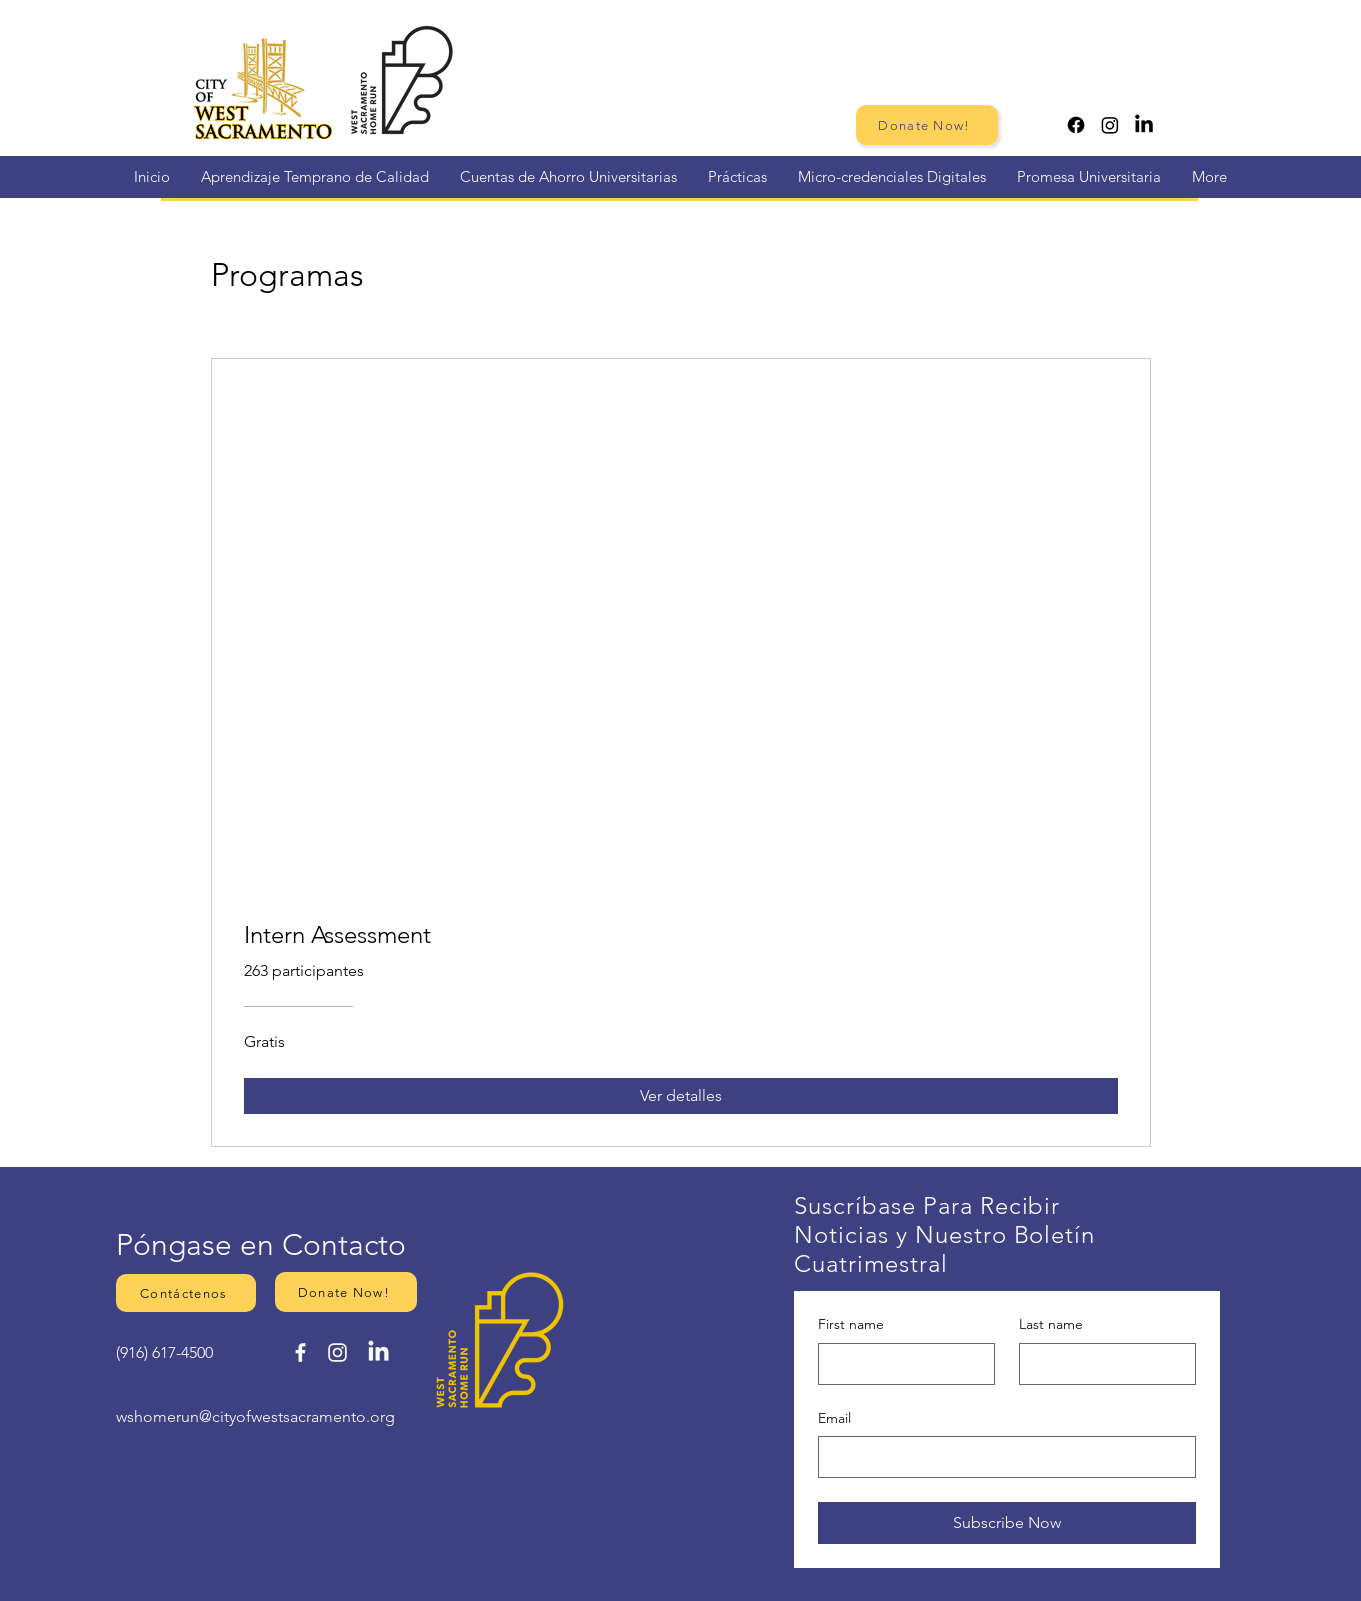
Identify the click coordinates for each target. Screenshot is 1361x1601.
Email (834, 1418)
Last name (1051, 1324)
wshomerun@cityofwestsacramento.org (255, 1416)
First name (851, 1324)
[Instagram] (1110, 125)
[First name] (900, 1364)
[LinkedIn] (1144, 125)
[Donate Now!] (927, 125)
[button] (186, 1293)
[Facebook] (1076, 125)
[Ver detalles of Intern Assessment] (681, 1096)
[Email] (1001, 1457)
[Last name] (1101, 1364)
